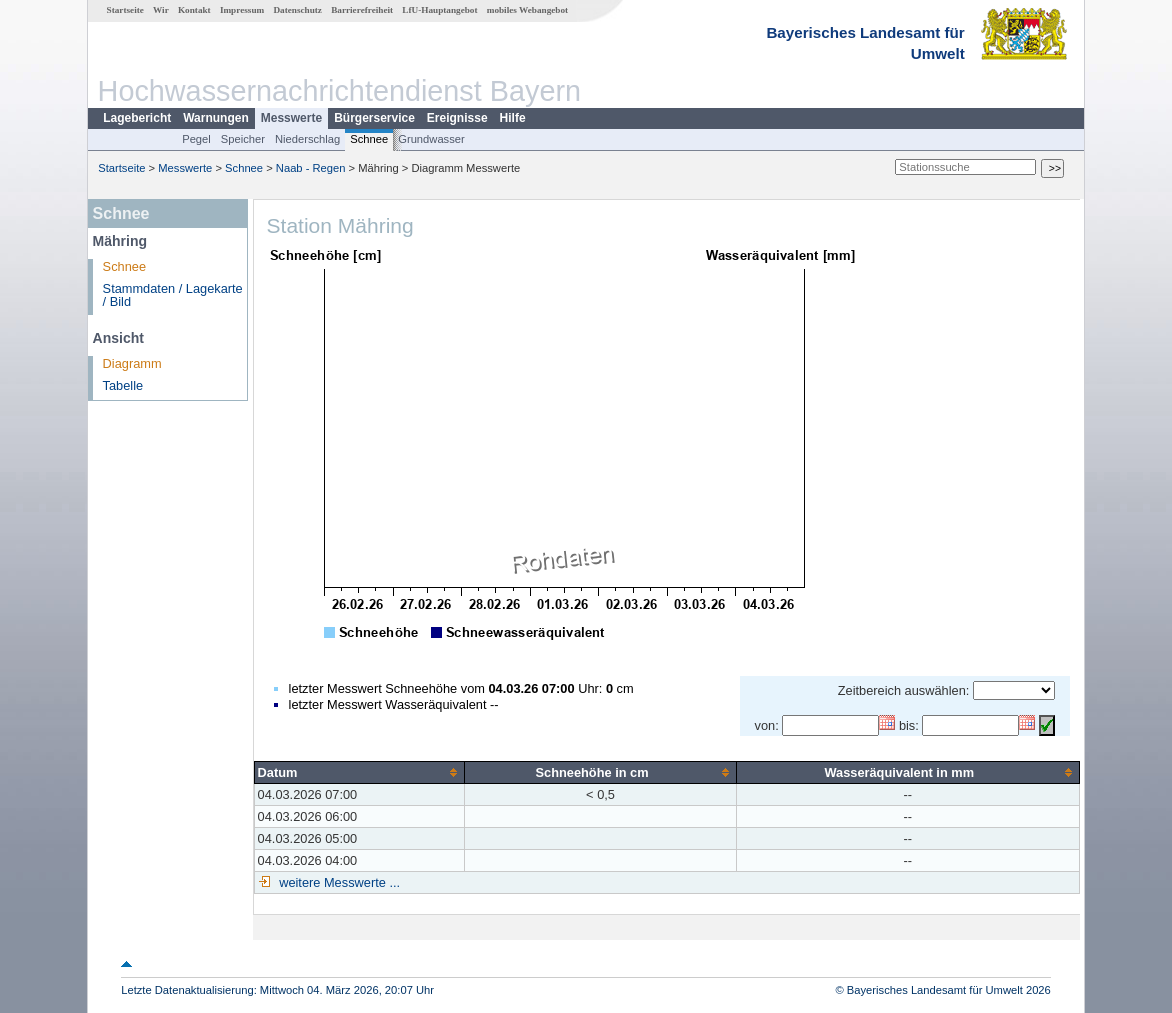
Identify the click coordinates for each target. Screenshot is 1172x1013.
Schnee (369, 139)
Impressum (242, 10)
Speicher (243, 139)
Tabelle (123, 385)
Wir (161, 10)
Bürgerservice (374, 118)
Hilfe (513, 118)
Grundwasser (431, 139)
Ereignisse (457, 118)
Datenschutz (297, 10)
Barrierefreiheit (362, 10)
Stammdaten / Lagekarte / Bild (173, 295)
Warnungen (216, 118)
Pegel (196, 139)
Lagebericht (137, 118)
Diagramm (132, 363)
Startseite (125, 10)
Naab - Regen (311, 168)
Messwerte (291, 118)
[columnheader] (359, 772)
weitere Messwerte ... (338, 882)
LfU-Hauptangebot (439, 10)
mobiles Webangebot (527, 10)
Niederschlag (307, 139)
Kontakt (194, 10)
